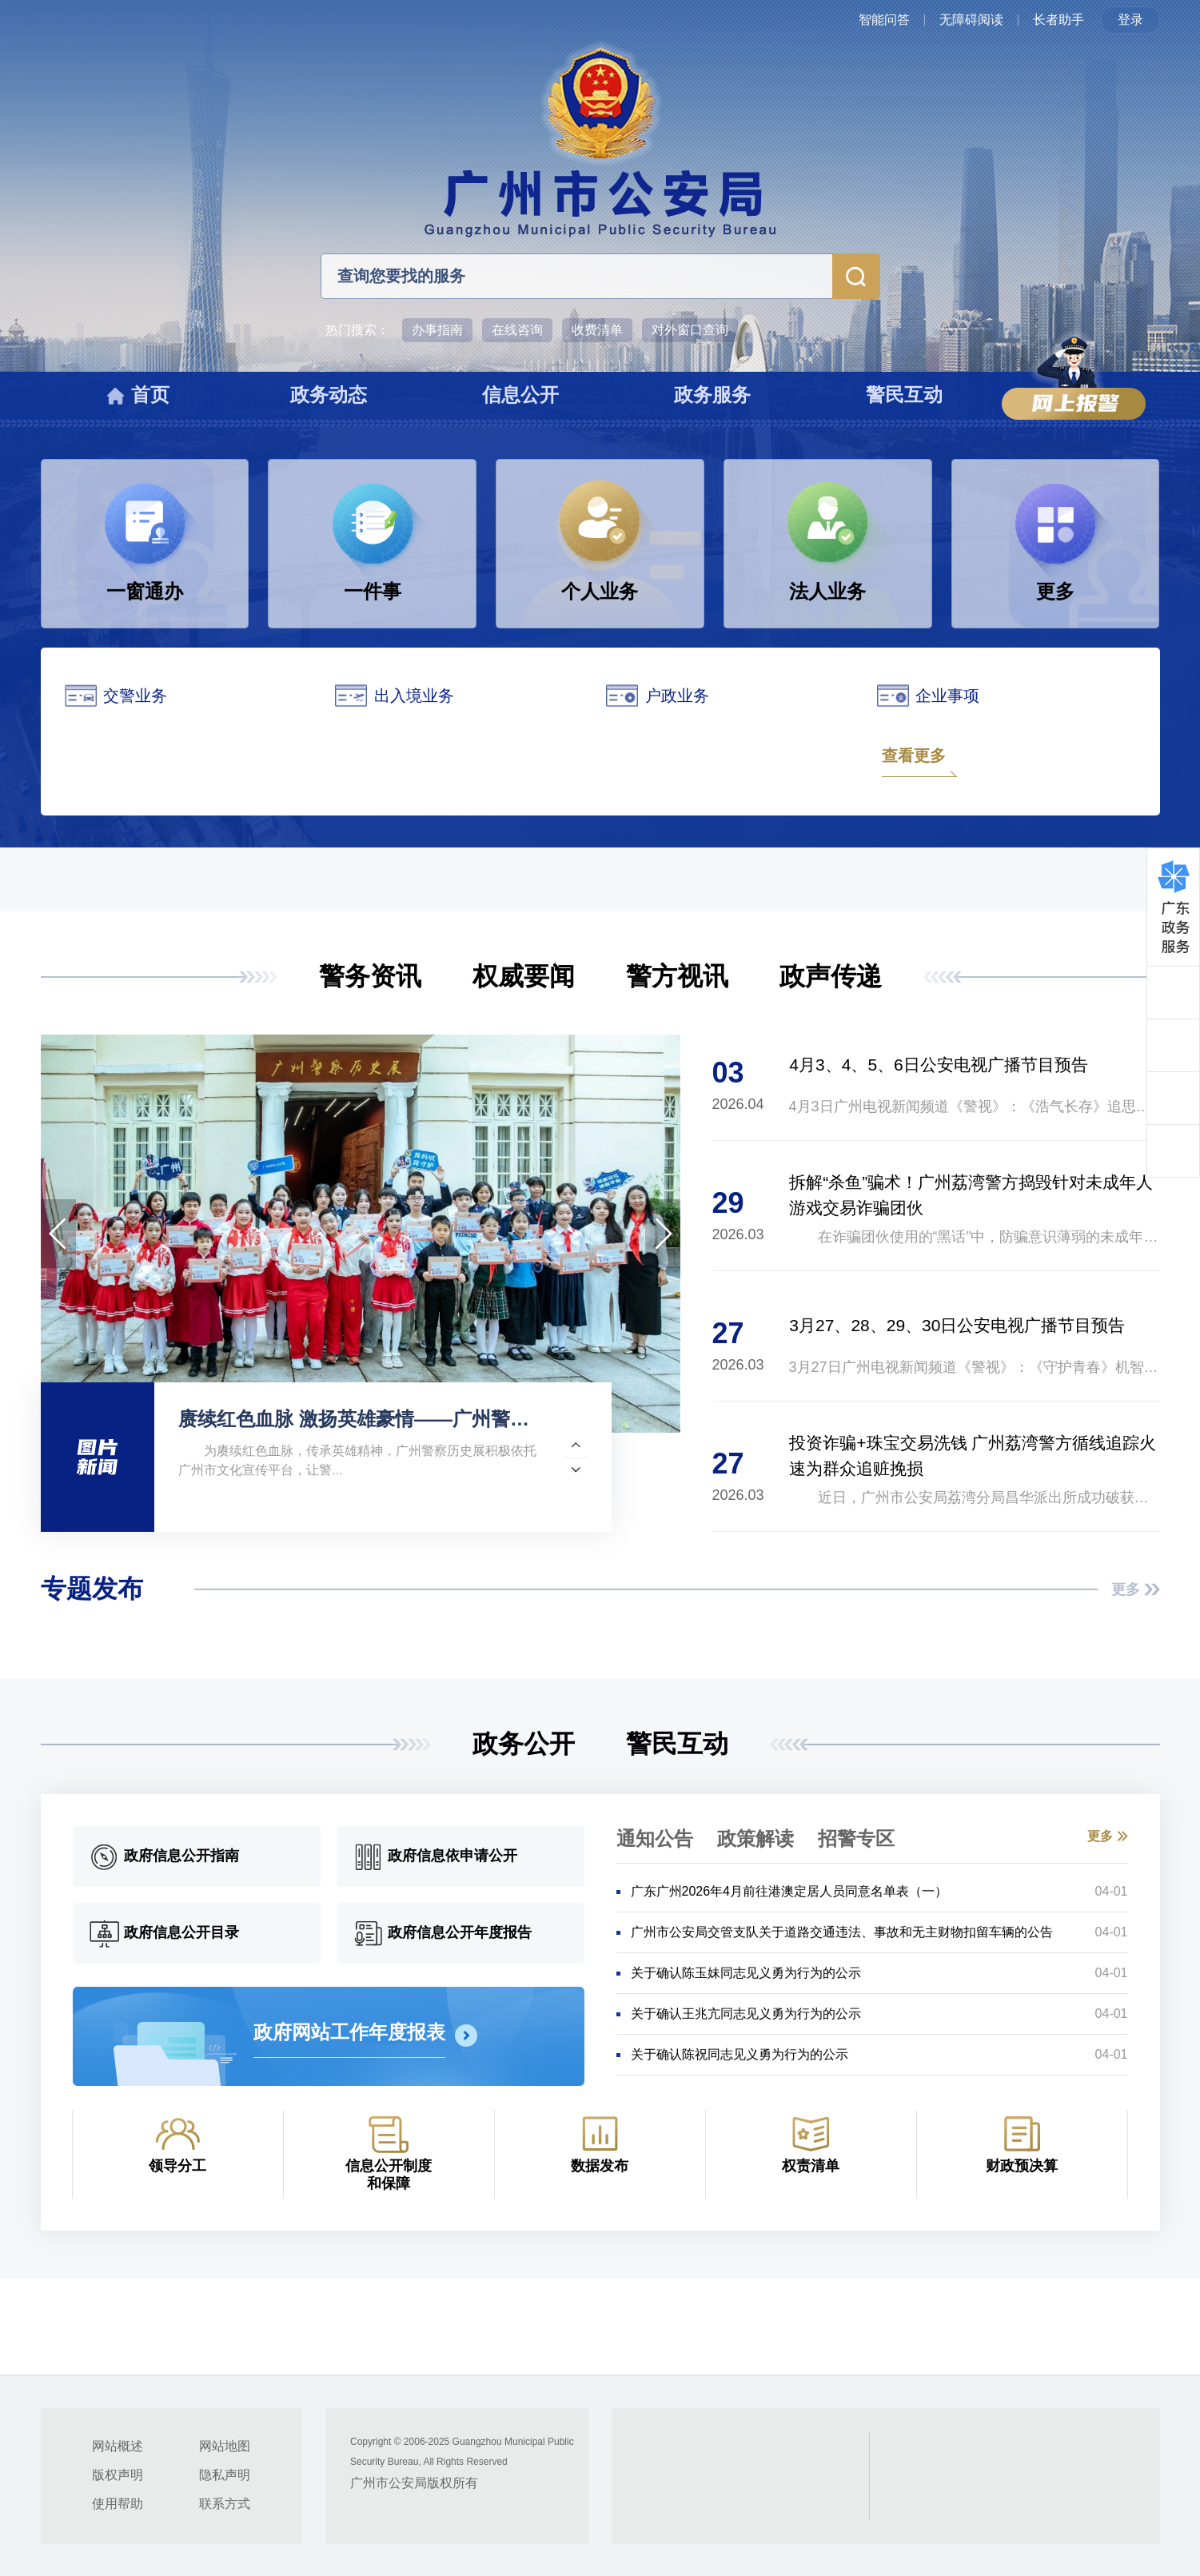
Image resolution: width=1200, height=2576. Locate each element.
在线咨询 (517, 330)
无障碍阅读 (971, 19)
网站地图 (224, 2446)
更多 (1125, 1589)
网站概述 (117, 2446)
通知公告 (654, 1838)
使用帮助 (117, 2503)
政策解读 (755, 1838)
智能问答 (884, 19)
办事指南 (437, 330)
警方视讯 (677, 976)
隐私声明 (224, 2475)
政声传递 (830, 976)
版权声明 (117, 2475)
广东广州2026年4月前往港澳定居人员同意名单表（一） (789, 1891)
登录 (1130, 19)
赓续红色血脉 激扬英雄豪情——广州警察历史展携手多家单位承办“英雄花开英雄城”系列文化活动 (362, 1419)
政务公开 (523, 1743)
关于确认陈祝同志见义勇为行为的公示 (739, 2054)
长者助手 (1058, 19)
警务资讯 (370, 976)
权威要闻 (523, 976)
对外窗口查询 (690, 330)
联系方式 (224, 2503)
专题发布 (92, 1588)
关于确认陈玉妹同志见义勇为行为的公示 (746, 1973)
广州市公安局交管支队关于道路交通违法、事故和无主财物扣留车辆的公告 (842, 1932)
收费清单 (597, 330)
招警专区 (856, 1838)
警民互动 (677, 1743)
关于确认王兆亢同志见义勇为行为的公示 (746, 2013)
